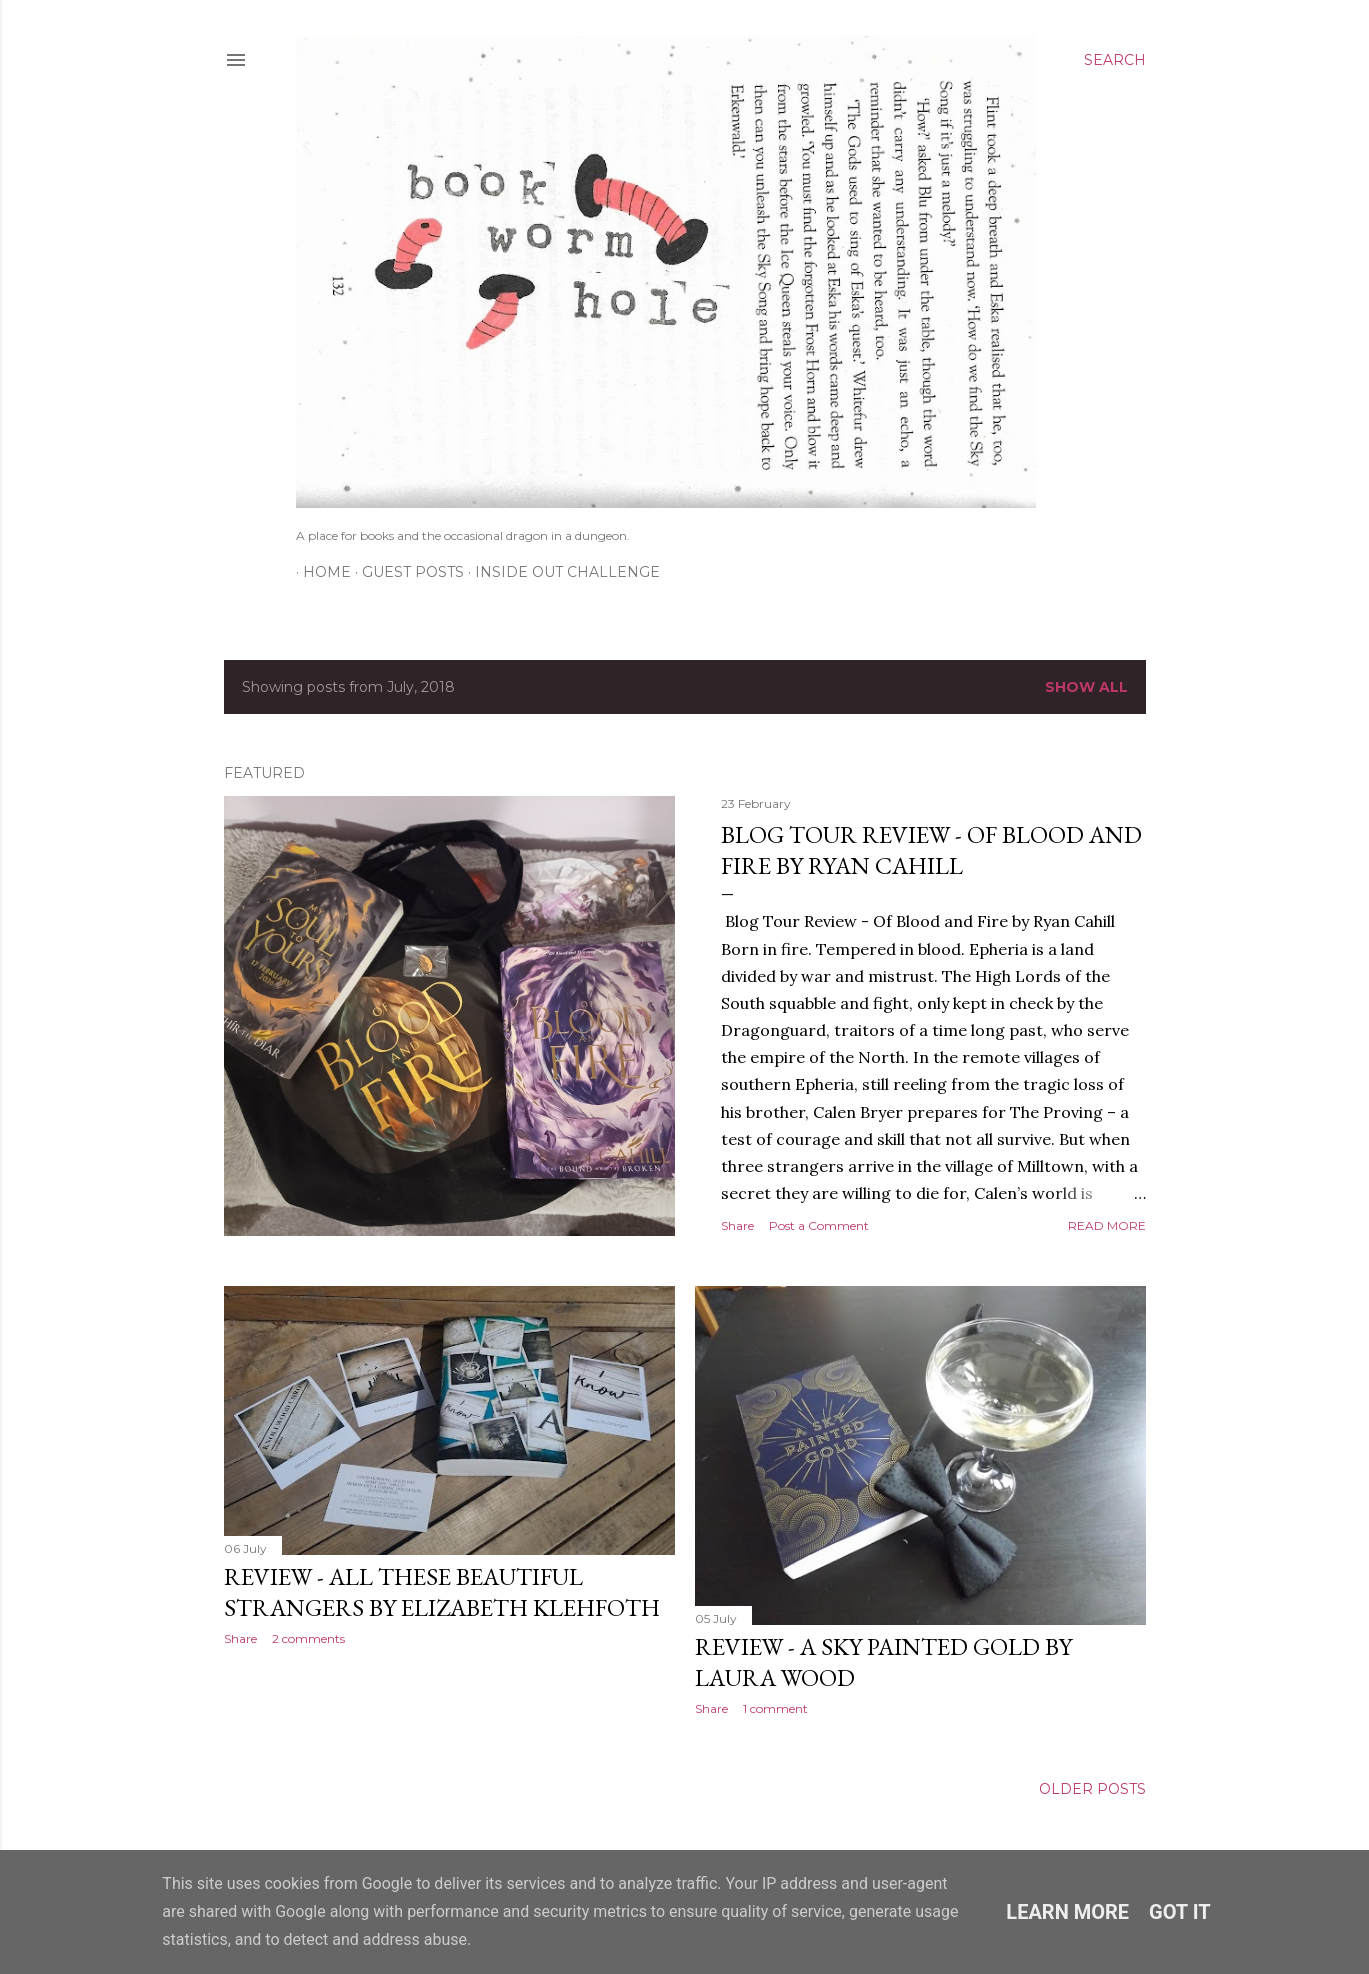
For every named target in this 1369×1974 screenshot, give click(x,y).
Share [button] (737, 1225)
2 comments (308, 1638)
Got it (1180, 1912)
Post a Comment (819, 1225)
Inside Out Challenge (560, 572)
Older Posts (1092, 1789)
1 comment (775, 1708)
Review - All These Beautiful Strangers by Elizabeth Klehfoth (442, 1592)
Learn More (1067, 1912)
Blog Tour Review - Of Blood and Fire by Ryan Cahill (931, 850)
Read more (1107, 1225)
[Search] (1115, 60)
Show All (1086, 687)
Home (320, 572)
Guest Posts (406, 572)
